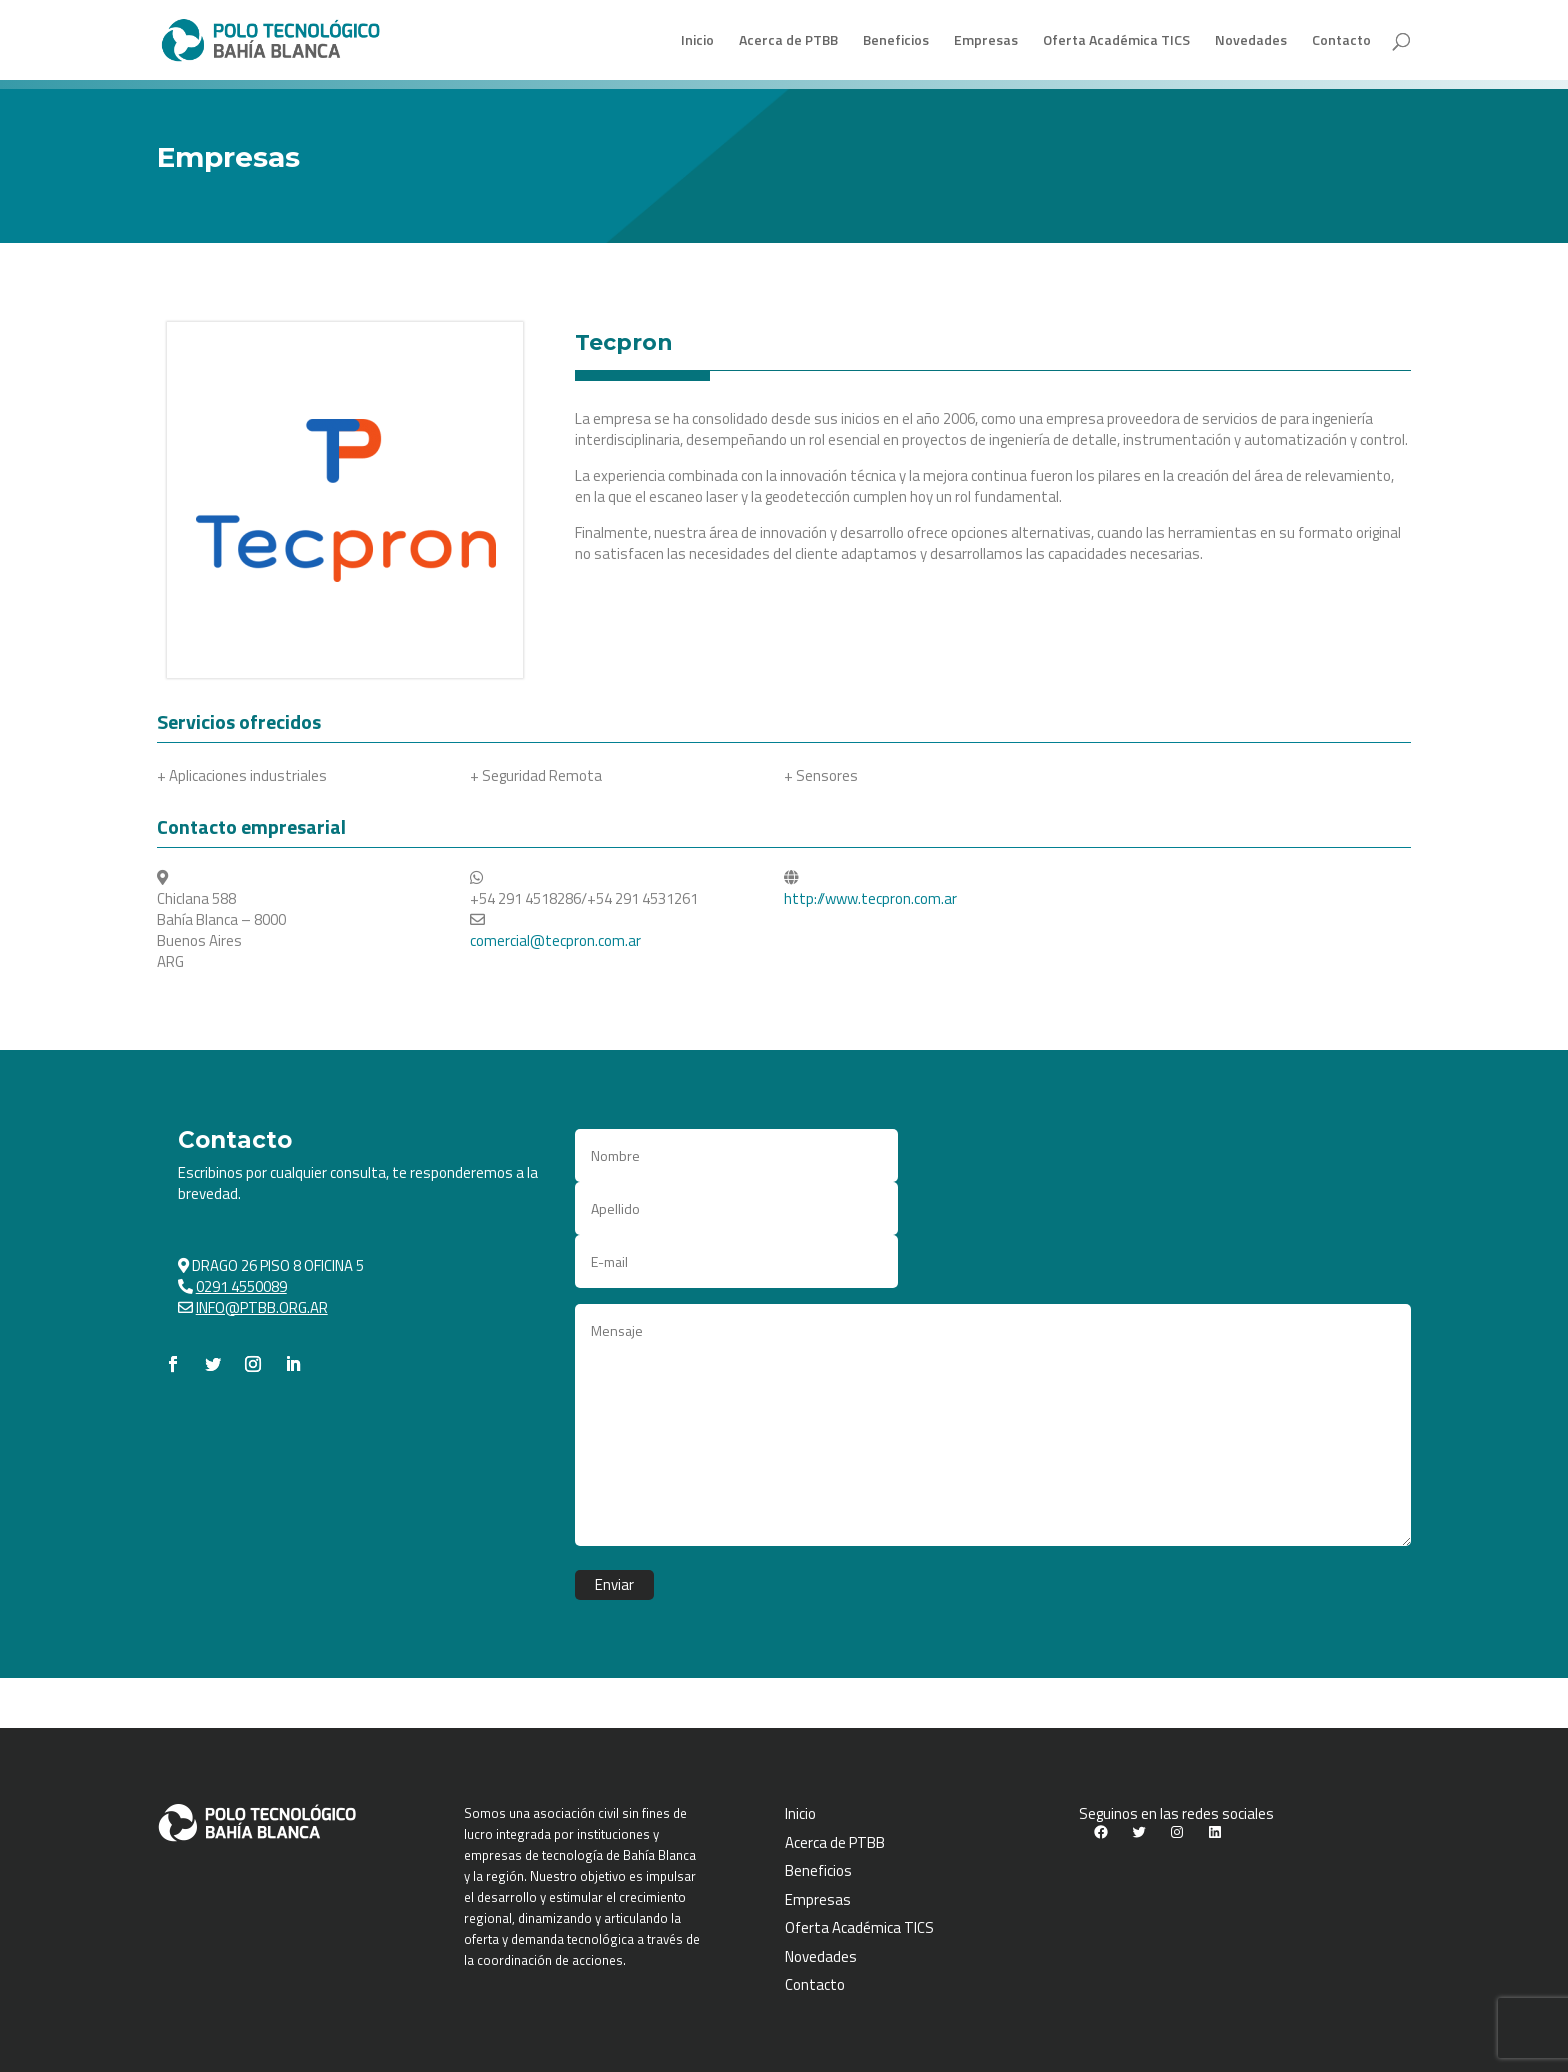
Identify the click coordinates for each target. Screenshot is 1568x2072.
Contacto (1341, 41)
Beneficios (896, 41)
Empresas (986, 41)
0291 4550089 (241, 1286)
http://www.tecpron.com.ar (870, 898)
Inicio (697, 41)
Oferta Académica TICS (1116, 41)
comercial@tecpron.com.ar (555, 940)
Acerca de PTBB (788, 41)
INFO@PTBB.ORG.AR (262, 1307)
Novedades (1251, 41)
